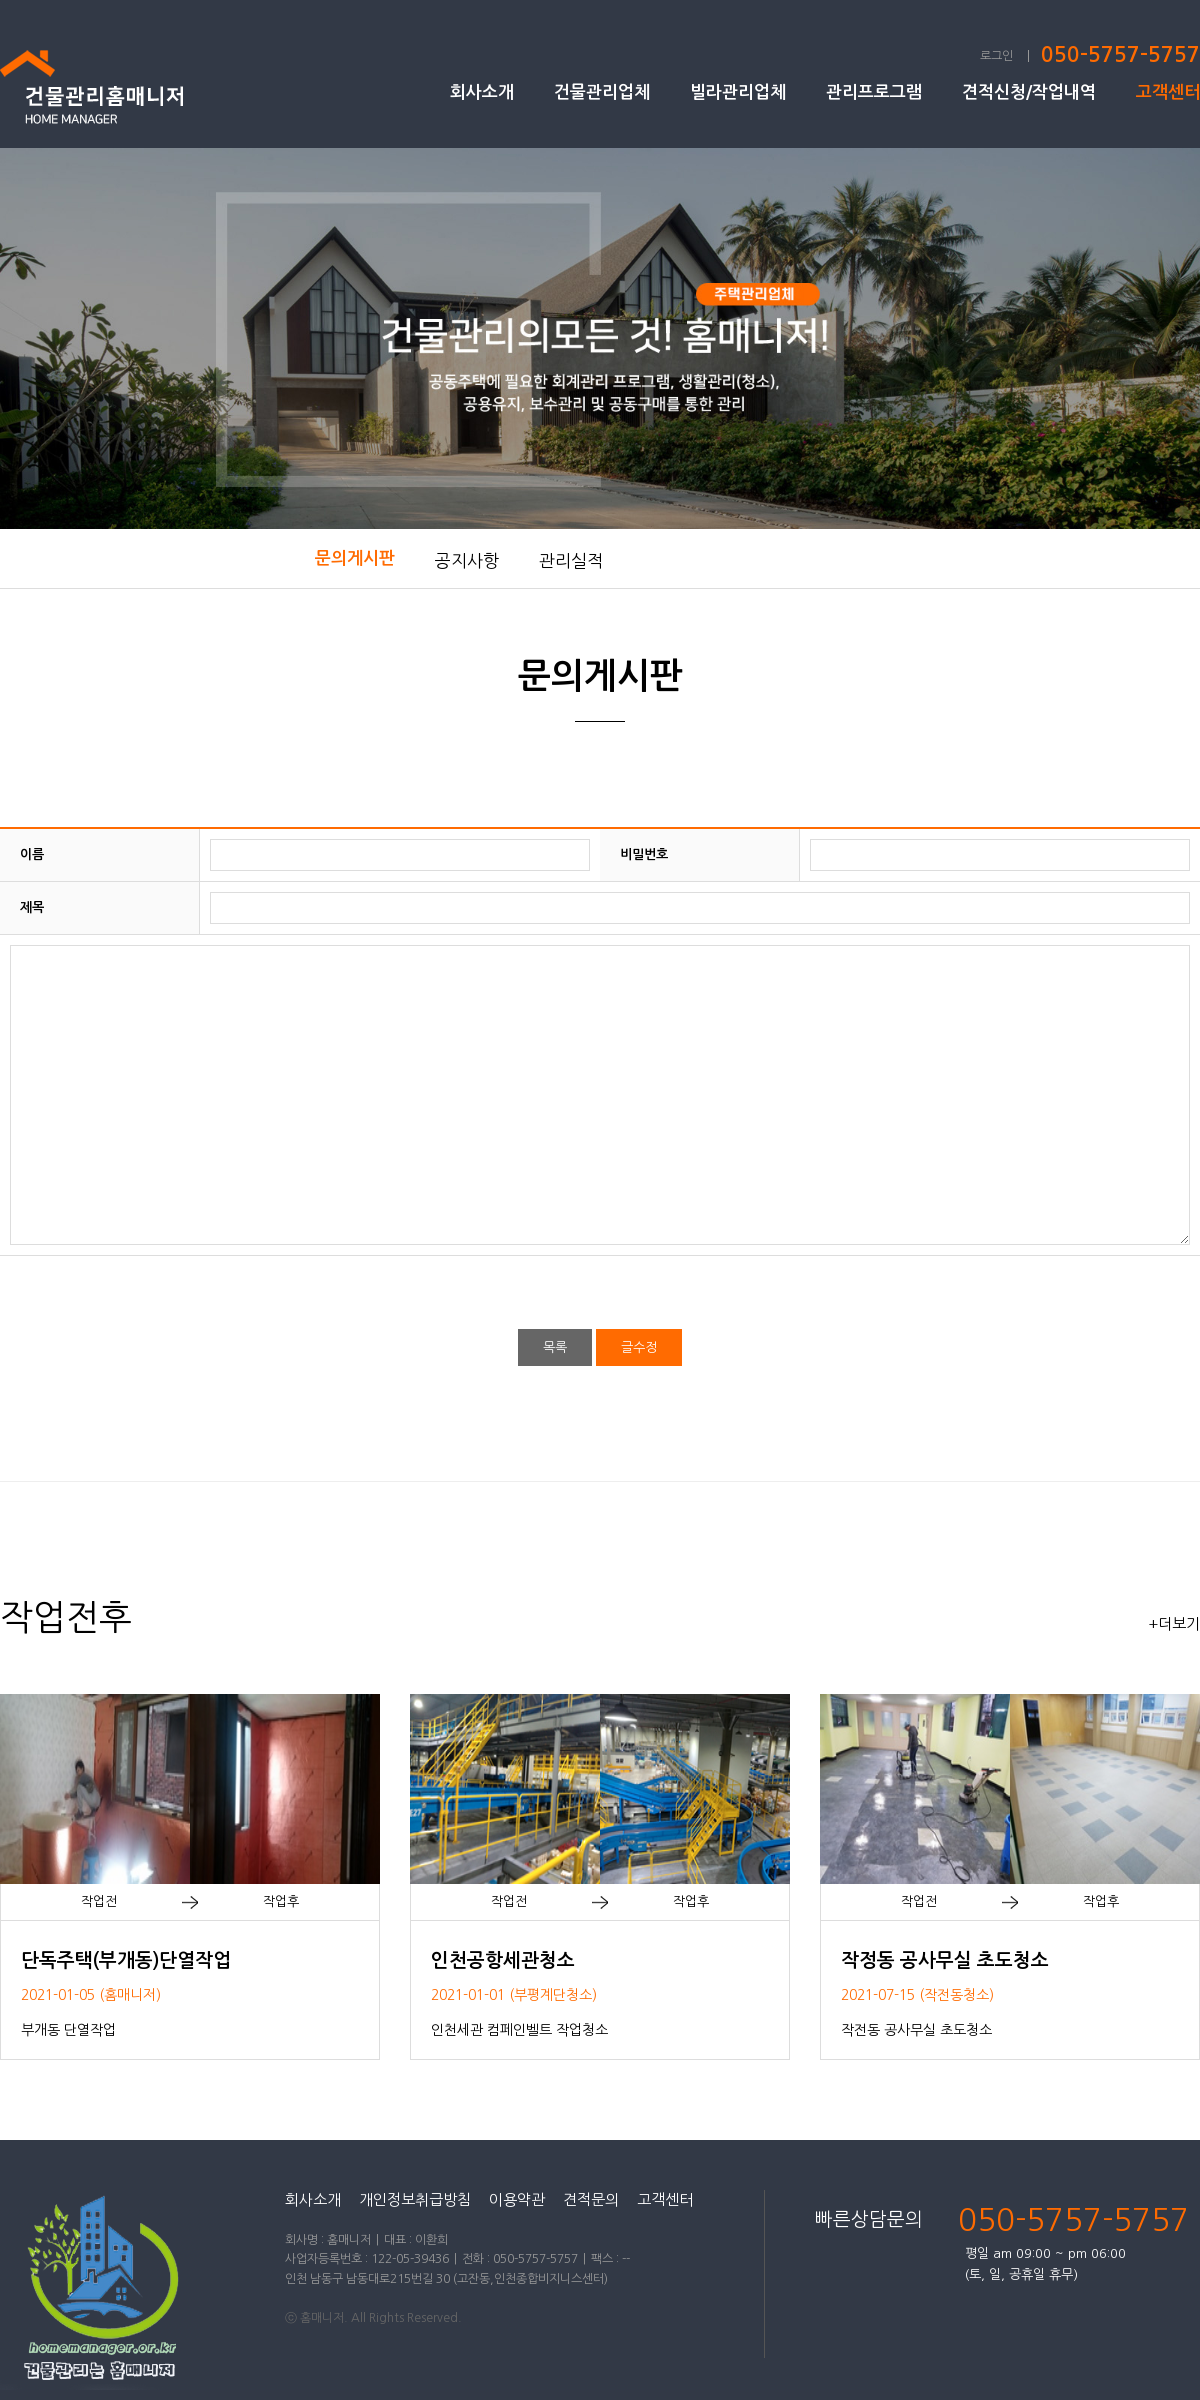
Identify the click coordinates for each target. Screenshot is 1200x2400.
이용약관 (517, 2199)
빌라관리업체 (738, 92)
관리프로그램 (874, 92)
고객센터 (1168, 92)
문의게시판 (355, 558)
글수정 (639, 1347)
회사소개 (482, 92)
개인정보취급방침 (415, 2199)
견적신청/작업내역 (1029, 92)
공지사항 (467, 560)
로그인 (996, 56)
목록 (555, 1347)
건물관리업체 (602, 92)
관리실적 (571, 560)
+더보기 (1174, 1623)
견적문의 (591, 2199)
